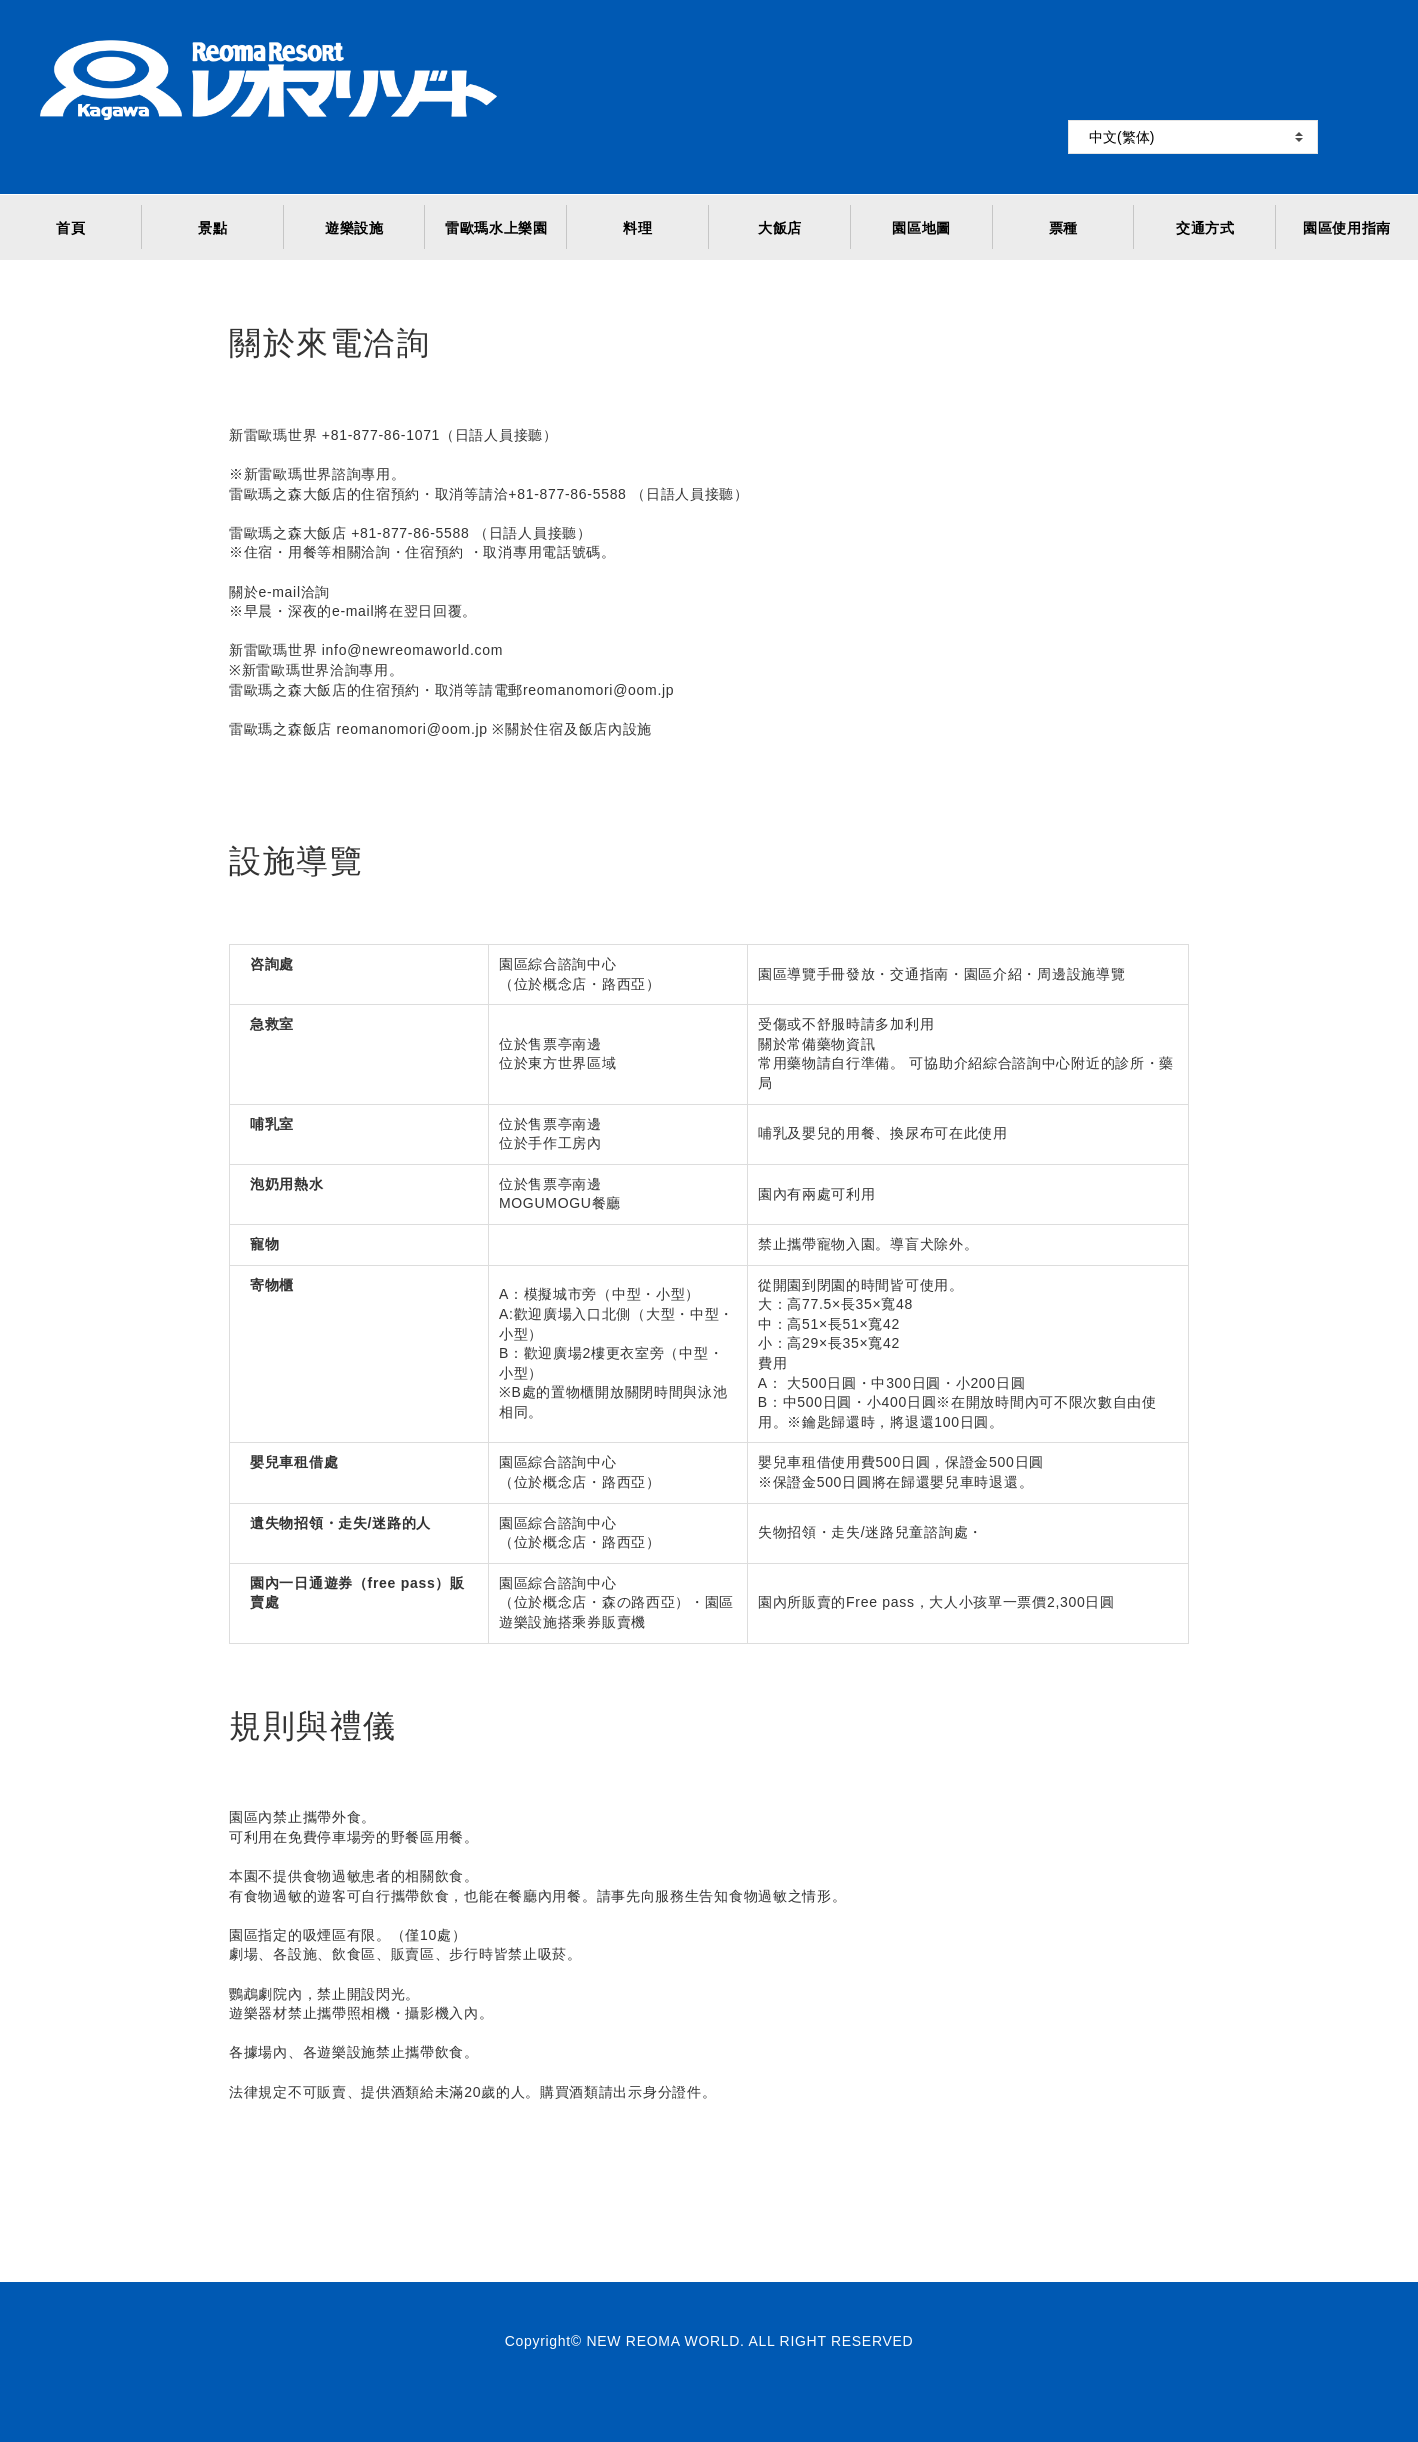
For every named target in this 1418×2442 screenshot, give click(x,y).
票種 (1063, 228)
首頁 (70, 228)
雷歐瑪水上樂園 (496, 228)
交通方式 (1205, 228)
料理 (637, 228)
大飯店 (780, 228)
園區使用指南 (1347, 228)
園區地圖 (921, 228)
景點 (212, 228)
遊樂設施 (354, 228)
